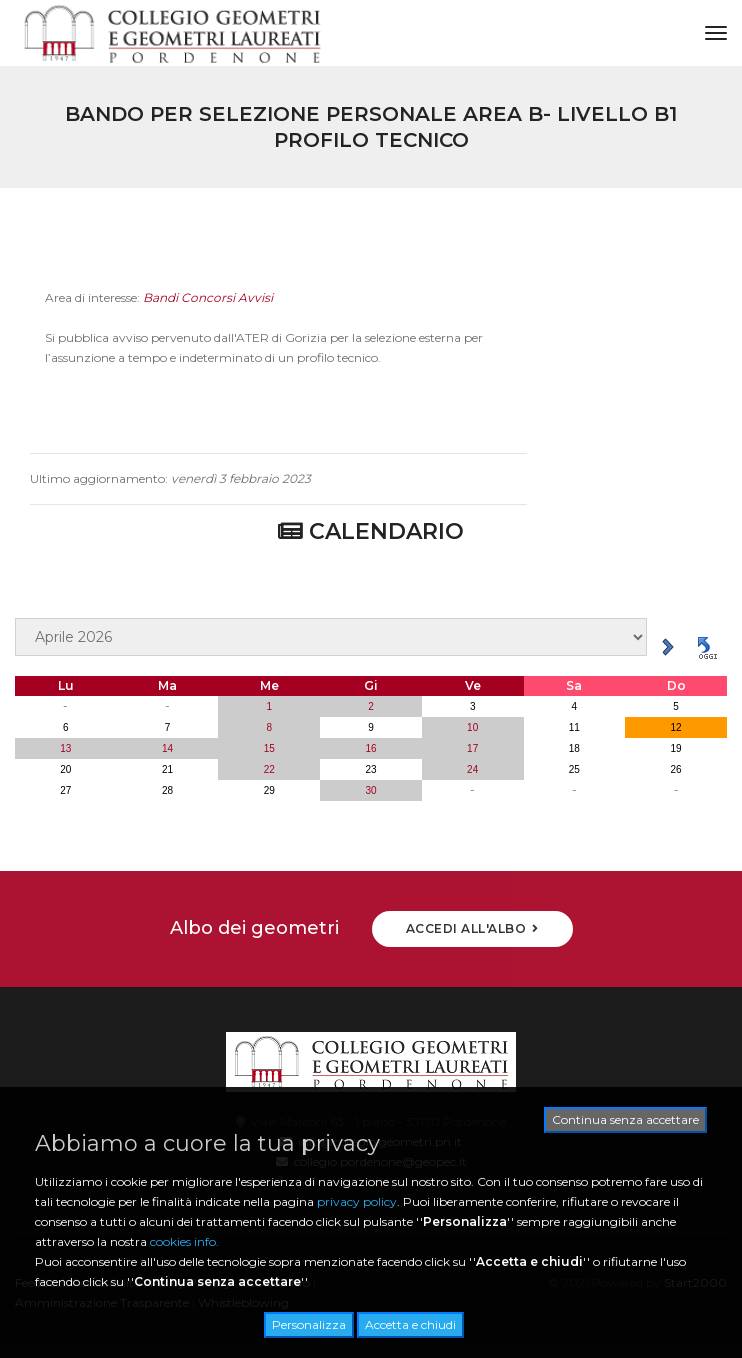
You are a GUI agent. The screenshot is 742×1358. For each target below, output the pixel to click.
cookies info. (184, 1241)
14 (167, 748)
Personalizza (309, 1324)
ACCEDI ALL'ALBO (472, 928)
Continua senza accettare (625, 1119)
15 (269, 748)
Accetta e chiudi (410, 1324)
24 (472, 769)
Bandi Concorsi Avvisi (208, 310)
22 (269, 769)
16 (370, 748)
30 (370, 790)
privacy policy (357, 1201)
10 (472, 727)
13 (65, 748)
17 (472, 748)
